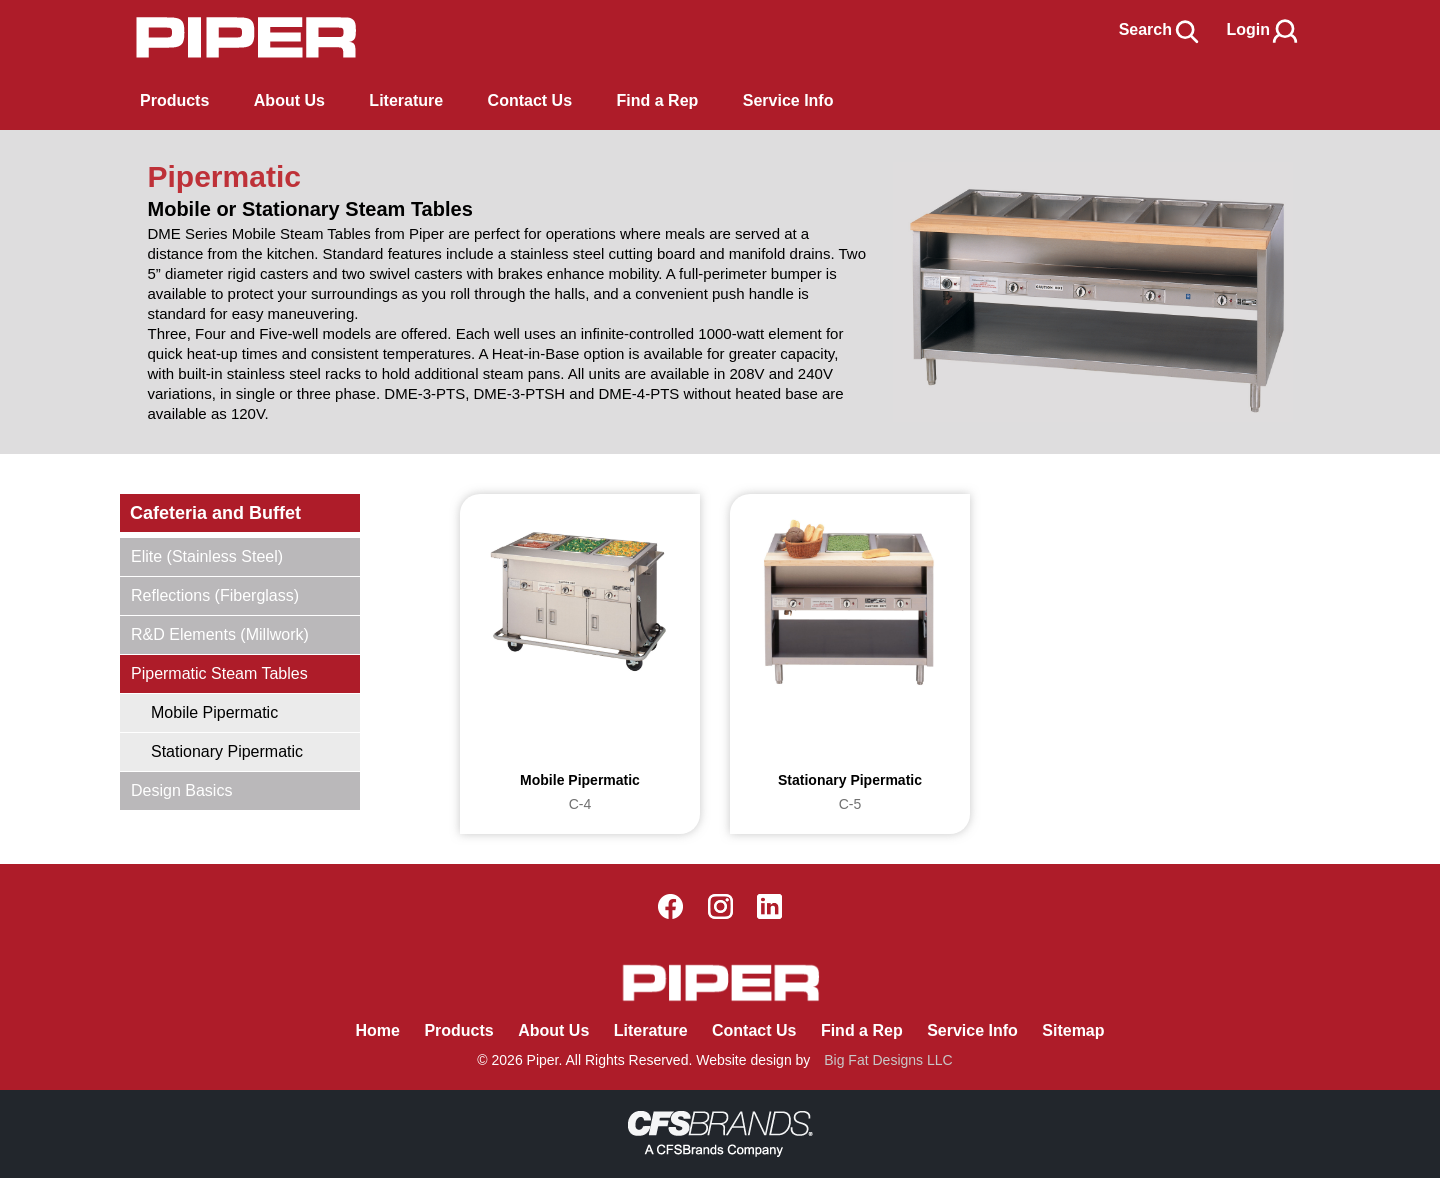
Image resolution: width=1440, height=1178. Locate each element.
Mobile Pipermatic (214, 712)
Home (377, 1030)
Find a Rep (862, 1030)
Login (1263, 29)
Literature (651, 1030)
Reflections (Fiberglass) (215, 595)
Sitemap (1073, 1030)
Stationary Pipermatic (227, 751)
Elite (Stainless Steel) (207, 556)
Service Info (972, 1030)
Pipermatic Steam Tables (219, 673)
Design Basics (181, 790)
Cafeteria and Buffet (215, 513)
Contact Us (754, 1030)
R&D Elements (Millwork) (220, 634)
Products (174, 100)
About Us (553, 1030)
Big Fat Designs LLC (888, 1060)
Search (1160, 29)
